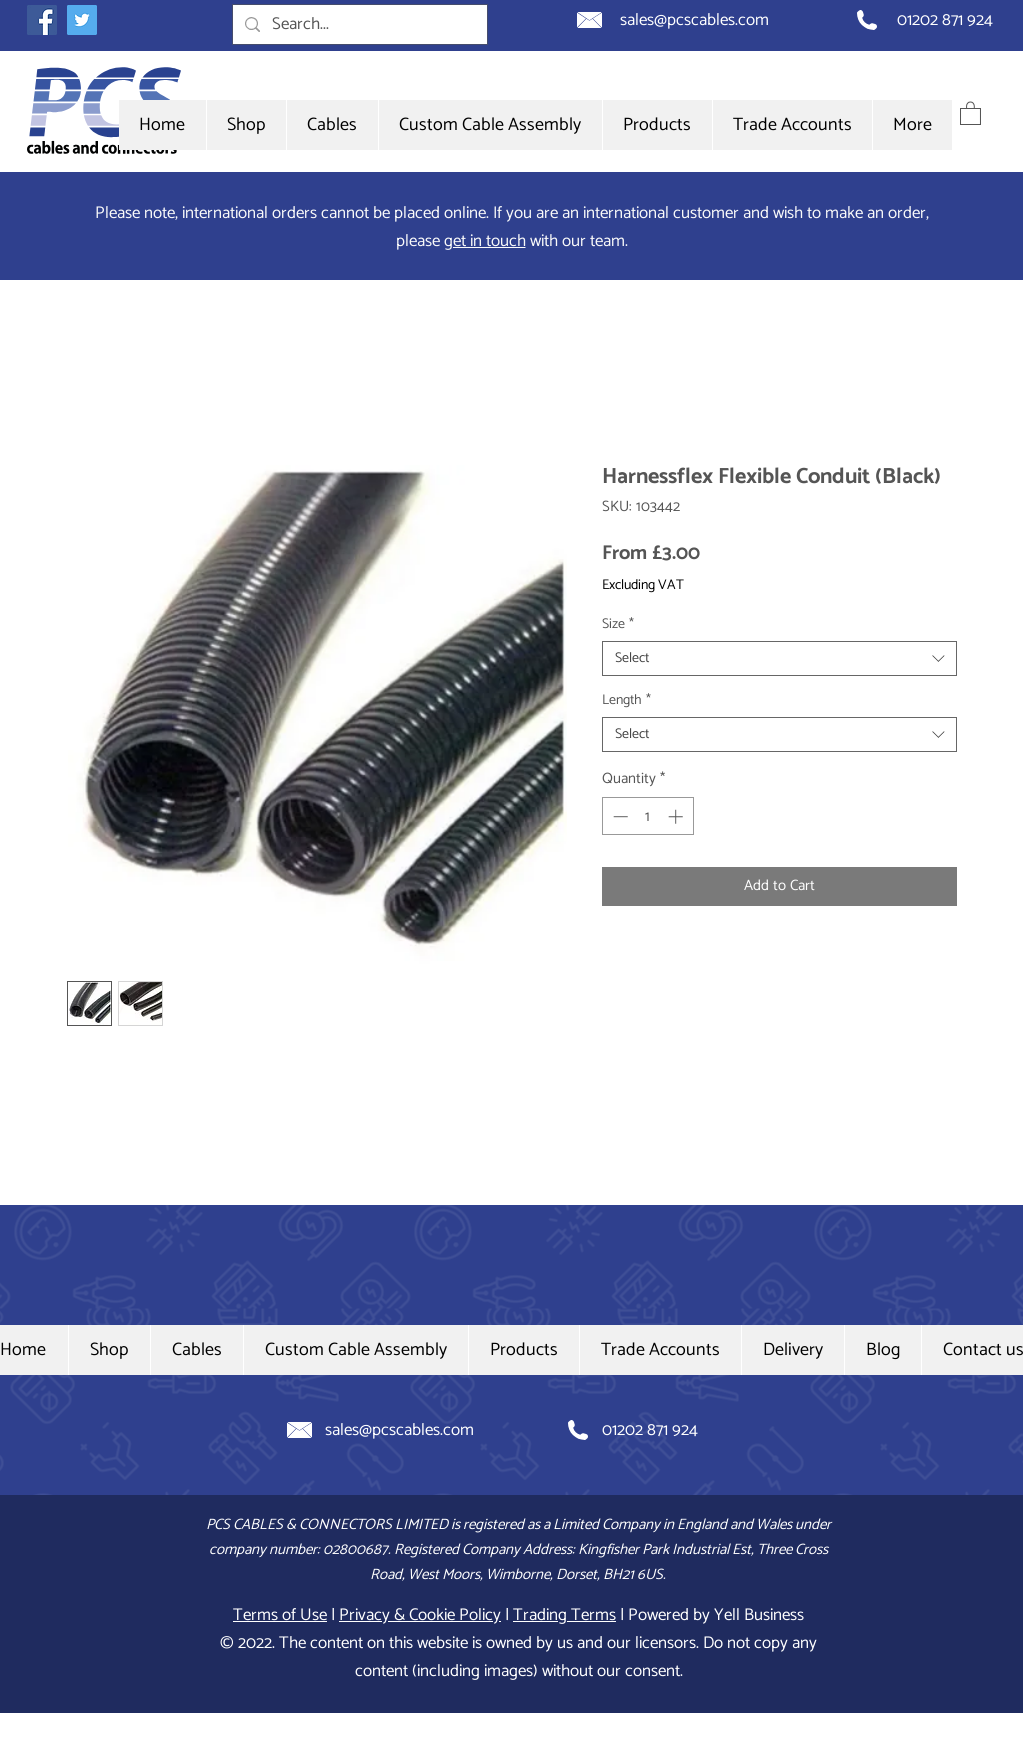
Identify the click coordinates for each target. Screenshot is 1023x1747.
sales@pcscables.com (694, 20)
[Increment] (677, 816)
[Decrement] (618, 816)
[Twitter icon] (82, 20)
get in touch (485, 241)
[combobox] (779, 658)
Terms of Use (280, 1615)
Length (626, 700)
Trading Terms (564, 1615)
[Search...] (358, 25)
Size (618, 624)
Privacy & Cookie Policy (420, 1615)
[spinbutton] (647, 816)
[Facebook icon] (42, 20)
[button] (332, 125)
